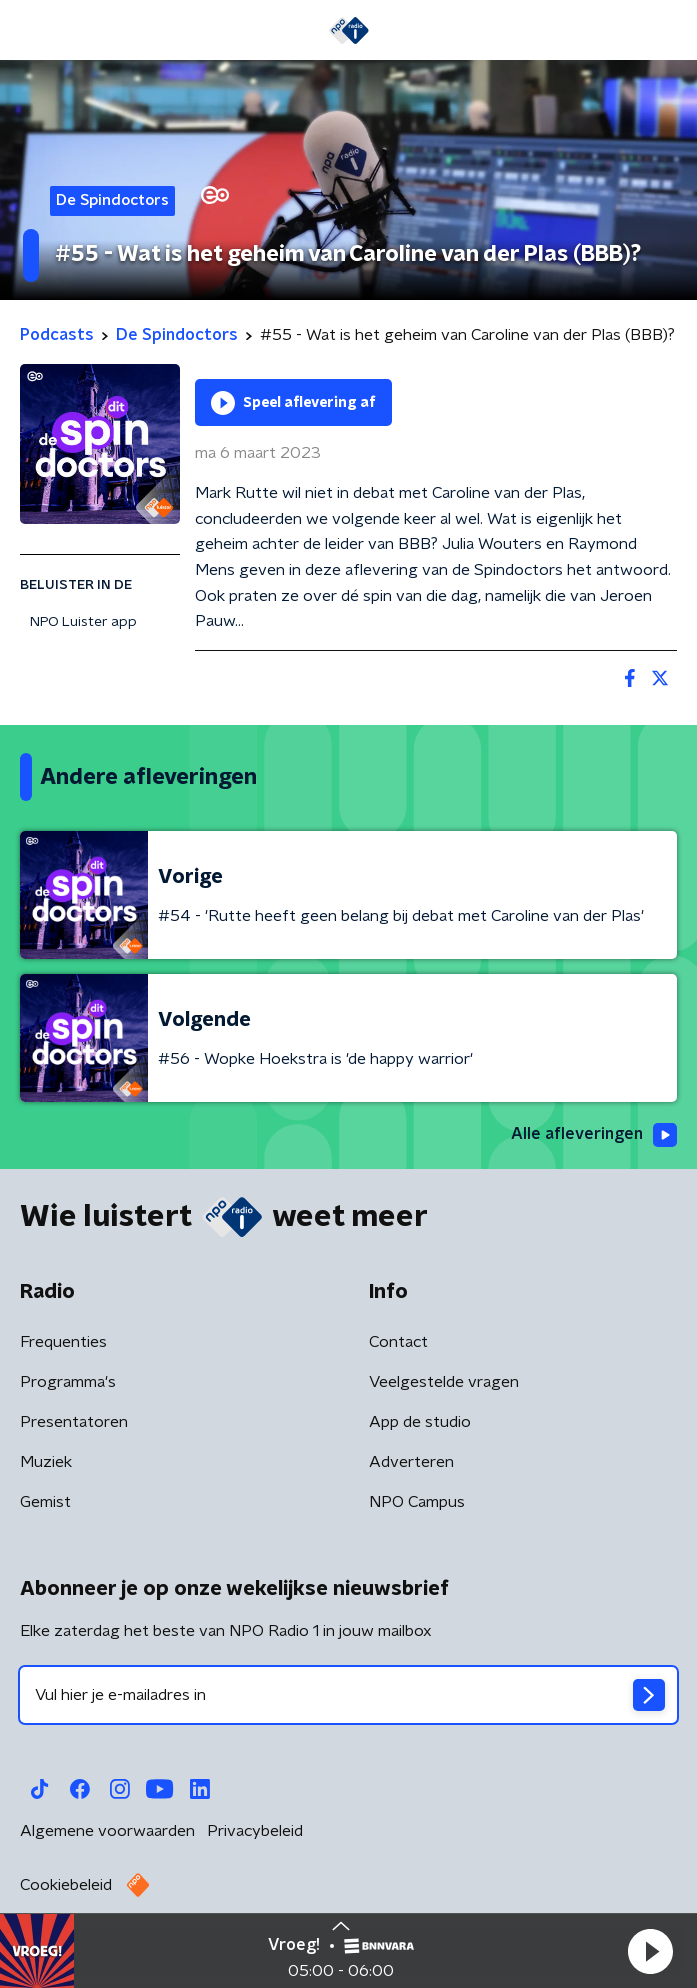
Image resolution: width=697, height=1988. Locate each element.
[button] (650, 1951)
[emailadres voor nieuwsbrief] (348, 1695)
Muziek (46, 1462)
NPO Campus (417, 1502)
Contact (398, 1342)
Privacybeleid (255, 1831)
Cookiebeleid (66, 1885)
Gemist (45, 1502)
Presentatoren (74, 1422)
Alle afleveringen (594, 1135)
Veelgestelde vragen (444, 1382)
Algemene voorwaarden (107, 1831)
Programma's (68, 1382)
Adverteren (411, 1462)
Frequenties (63, 1342)
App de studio (420, 1422)
